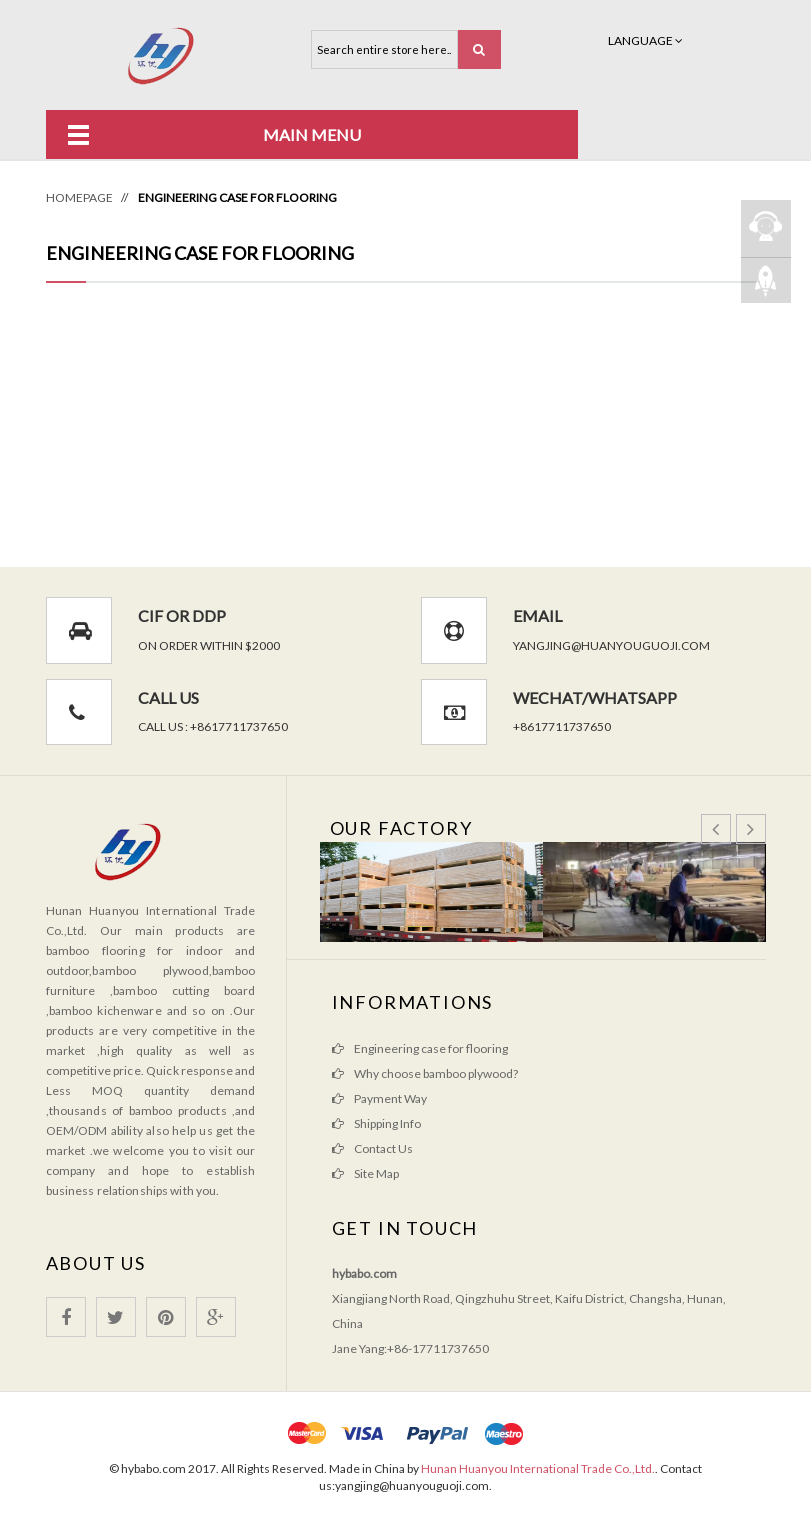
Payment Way (390, 1098)
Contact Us (383, 1148)
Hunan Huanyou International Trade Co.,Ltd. (538, 1468)
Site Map (376, 1173)
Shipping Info (387, 1123)
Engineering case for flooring (431, 1048)
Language (645, 40)
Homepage (79, 197)
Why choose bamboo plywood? (436, 1073)
